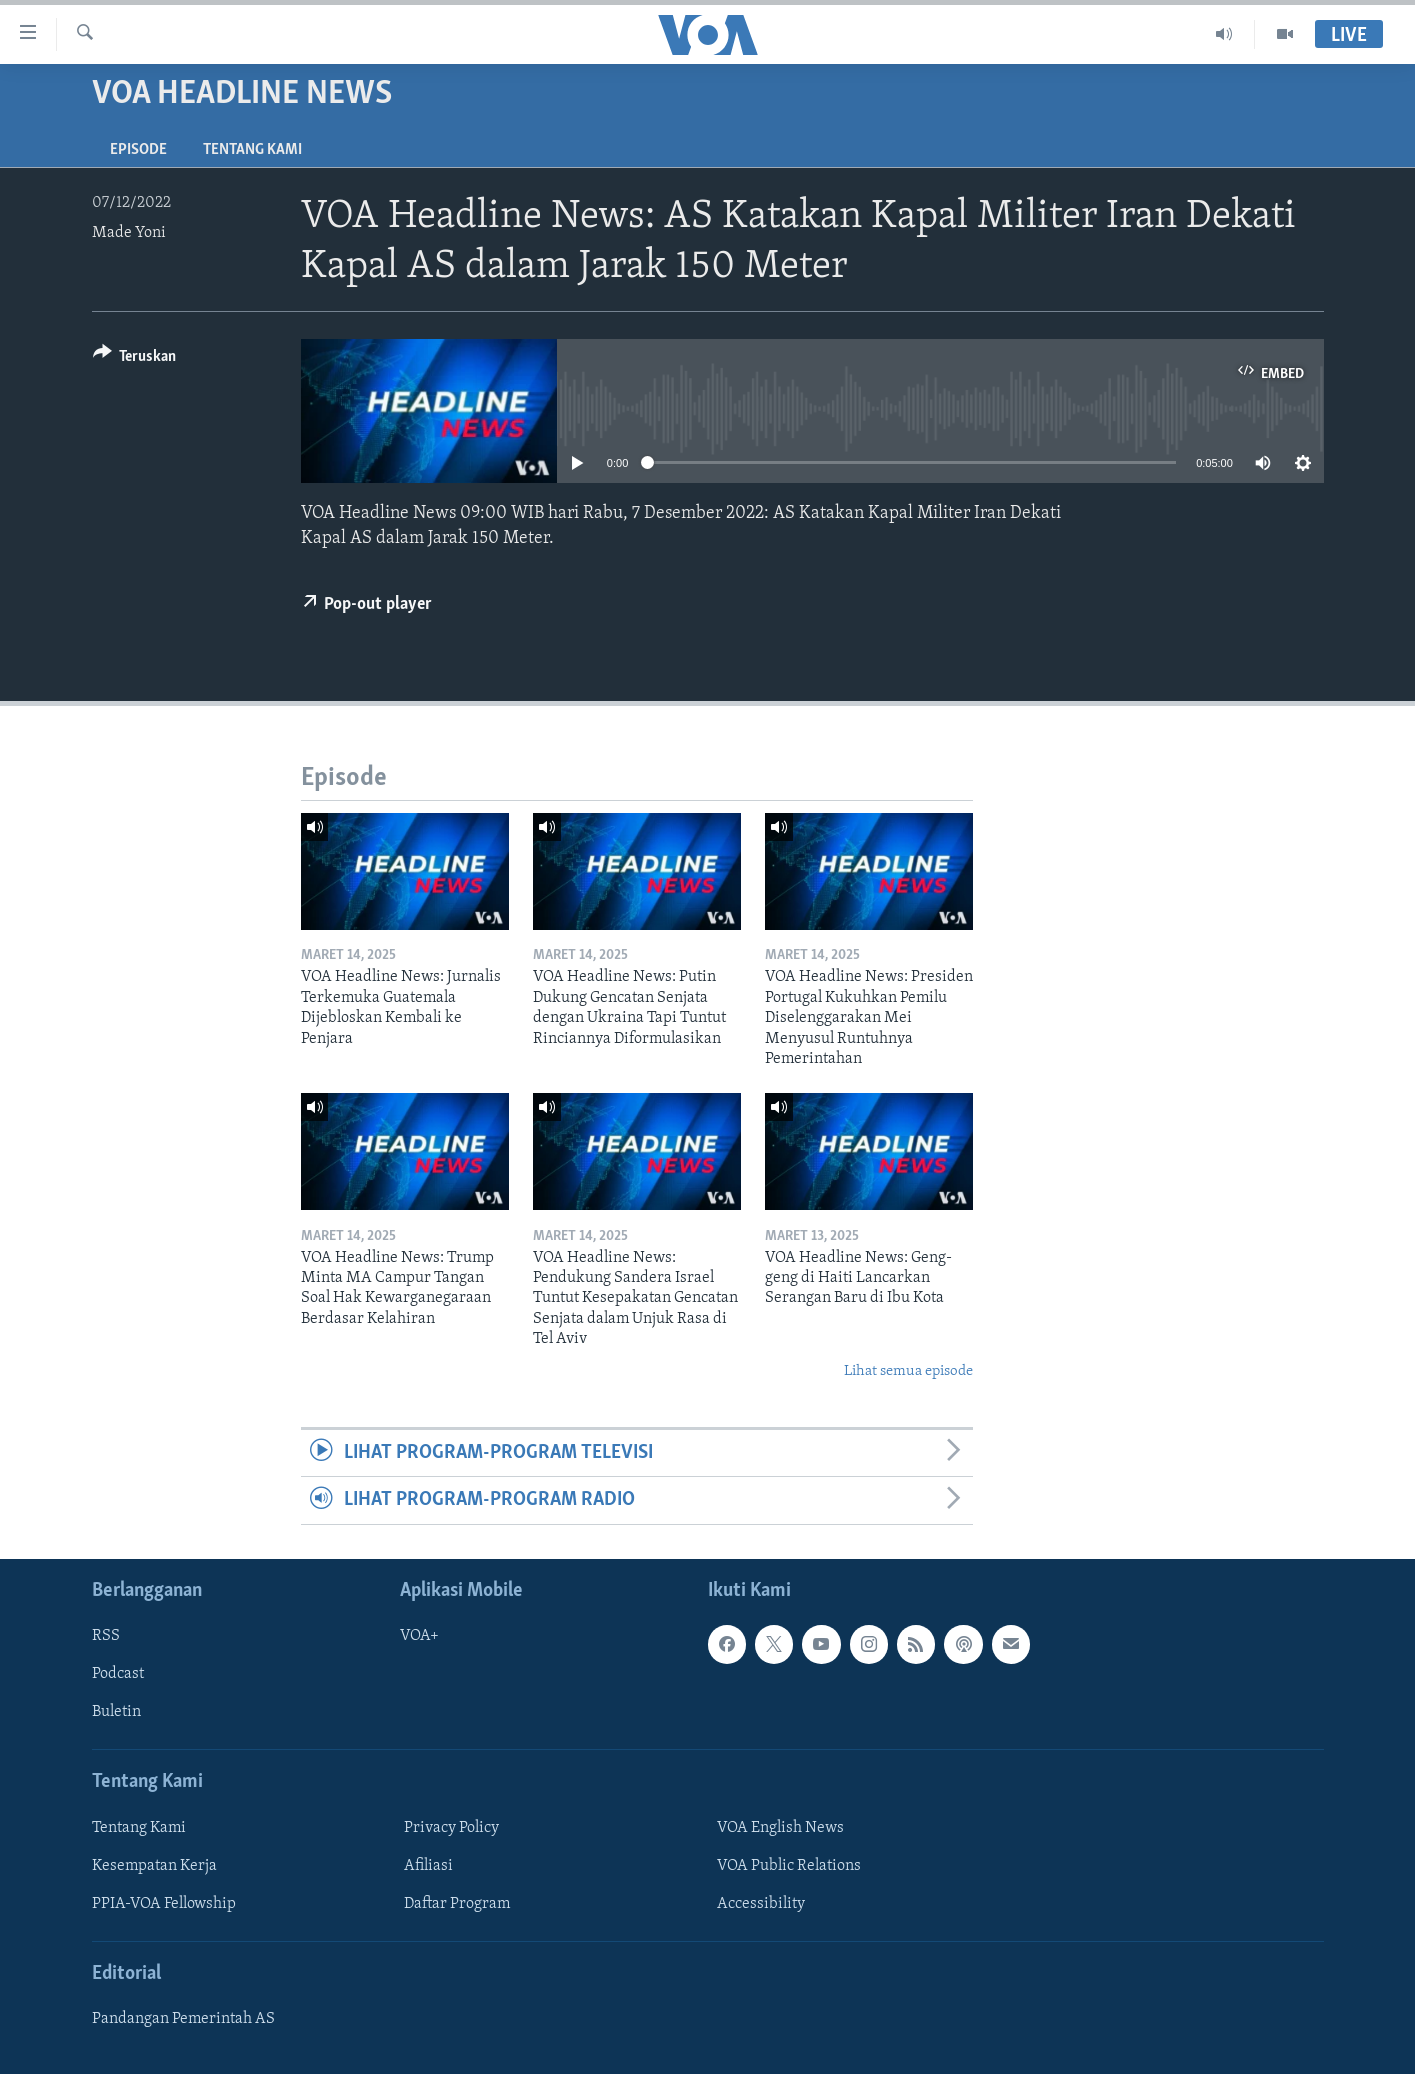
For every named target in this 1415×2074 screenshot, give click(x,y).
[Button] (135, 359)
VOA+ (419, 1636)
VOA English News (780, 1828)
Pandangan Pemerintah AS (183, 2019)
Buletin (116, 1712)
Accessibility (761, 1904)
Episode (138, 150)
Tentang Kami (252, 150)
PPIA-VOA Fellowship (164, 1904)
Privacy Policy (451, 1828)
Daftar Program (457, 1904)
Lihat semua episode (908, 1371)
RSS (106, 1636)
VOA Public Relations (789, 1866)
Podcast (118, 1674)
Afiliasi (428, 1866)
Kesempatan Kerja (154, 1866)
